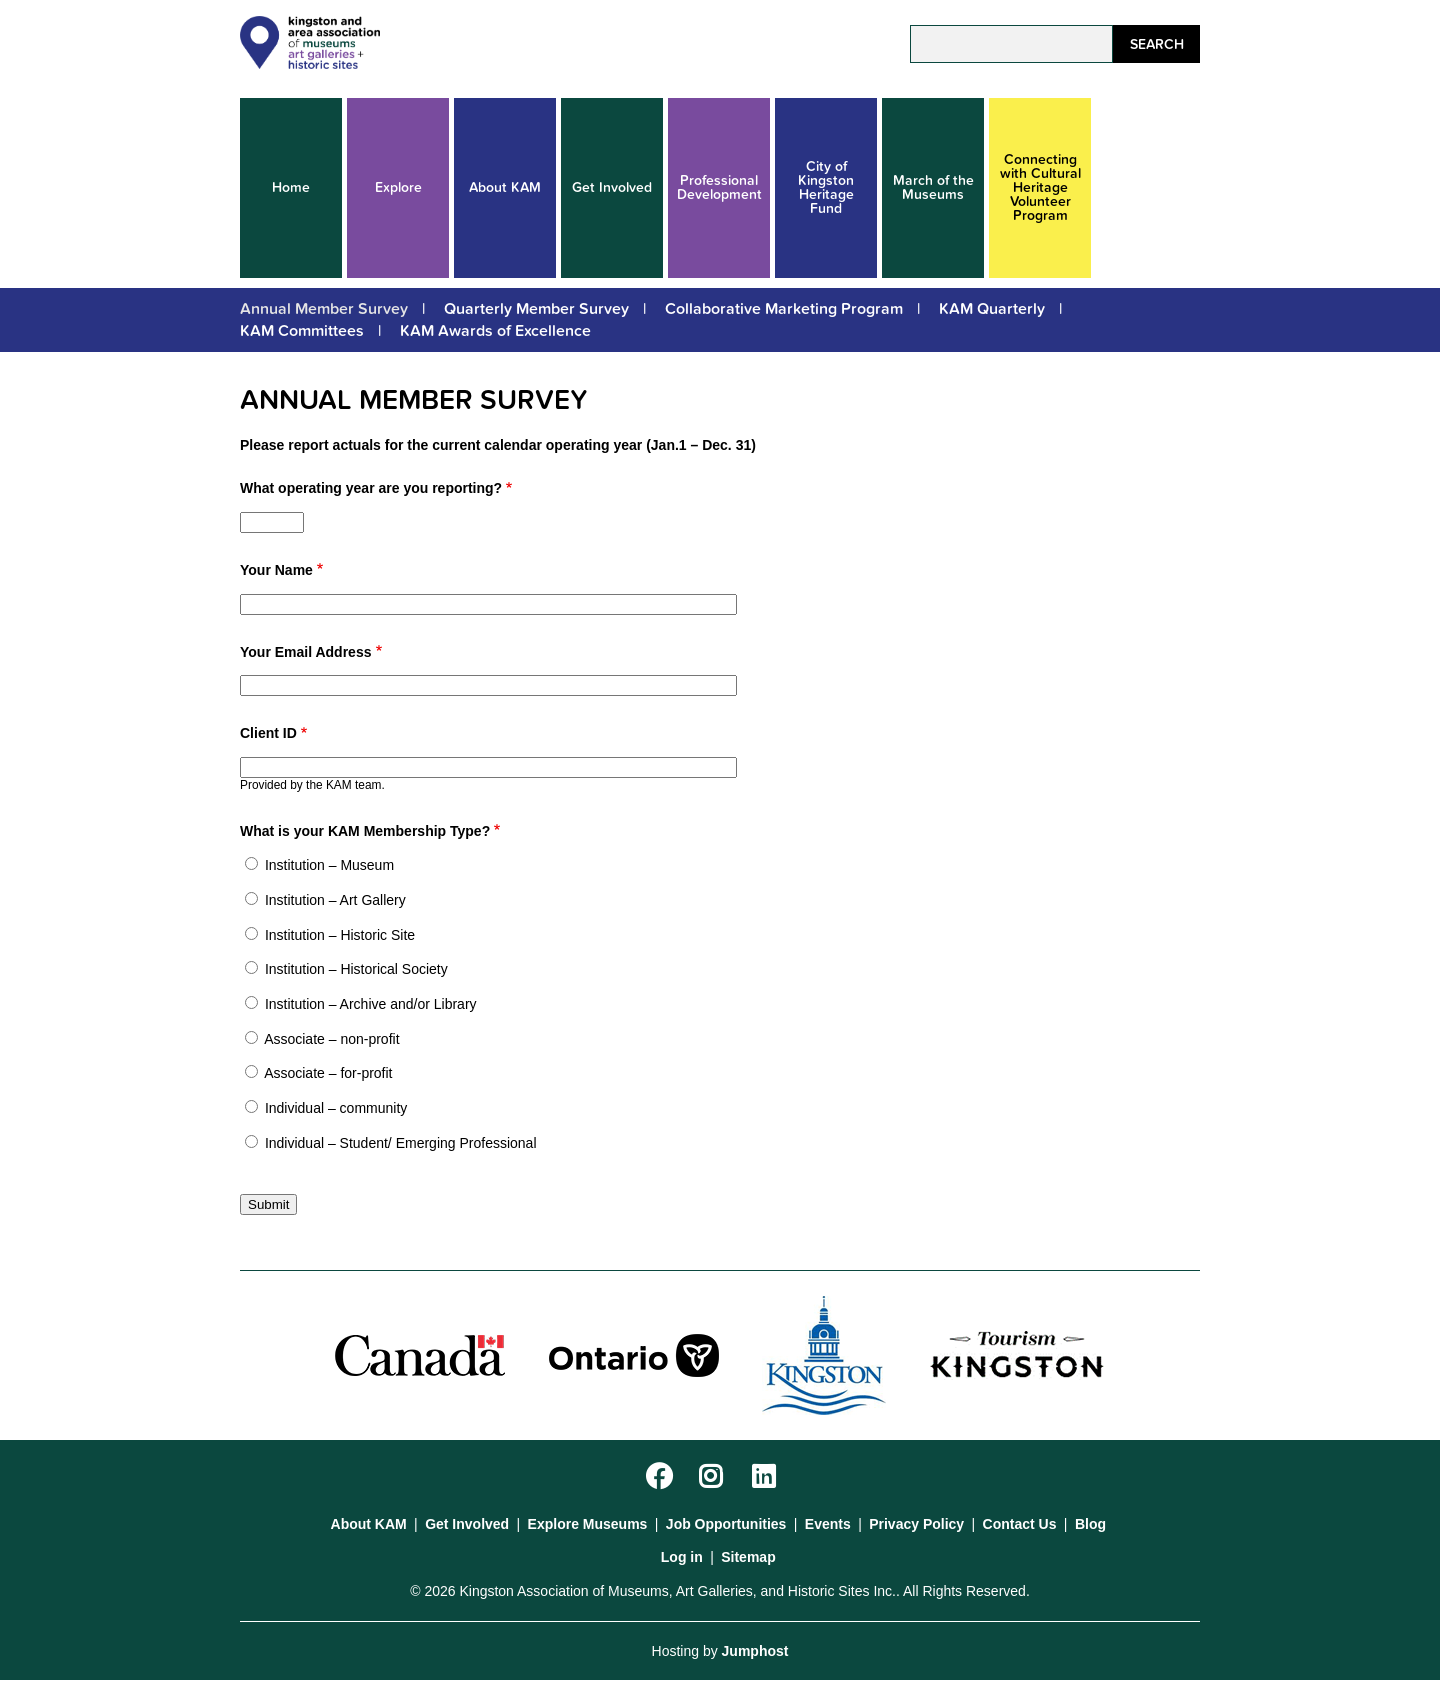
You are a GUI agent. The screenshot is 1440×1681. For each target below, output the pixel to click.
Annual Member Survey (324, 309)
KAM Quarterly (992, 309)
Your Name (276, 570)
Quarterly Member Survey (536, 309)
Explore (398, 187)
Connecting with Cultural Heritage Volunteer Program (1040, 187)
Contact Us (1020, 1524)
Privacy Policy (916, 1524)
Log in (682, 1557)
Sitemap (748, 1557)
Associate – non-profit (331, 1039)
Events (828, 1524)
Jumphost (755, 1651)
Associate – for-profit (328, 1073)
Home (291, 187)
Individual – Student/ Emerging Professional (401, 1143)
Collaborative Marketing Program (784, 309)
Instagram (714, 1477)
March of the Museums (933, 187)
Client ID (268, 733)
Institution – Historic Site (340, 935)
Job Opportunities (726, 1524)
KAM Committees (302, 331)
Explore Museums (588, 1524)
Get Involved (612, 187)
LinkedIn (767, 1477)
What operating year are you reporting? (371, 488)
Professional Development (719, 187)
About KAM (505, 187)
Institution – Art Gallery (335, 900)
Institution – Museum (329, 865)
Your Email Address (305, 652)
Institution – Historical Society (356, 969)
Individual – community (336, 1108)
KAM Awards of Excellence (495, 331)
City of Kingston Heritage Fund (826, 187)
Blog (1090, 1524)
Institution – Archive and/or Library (371, 1004)
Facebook (661, 1477)
